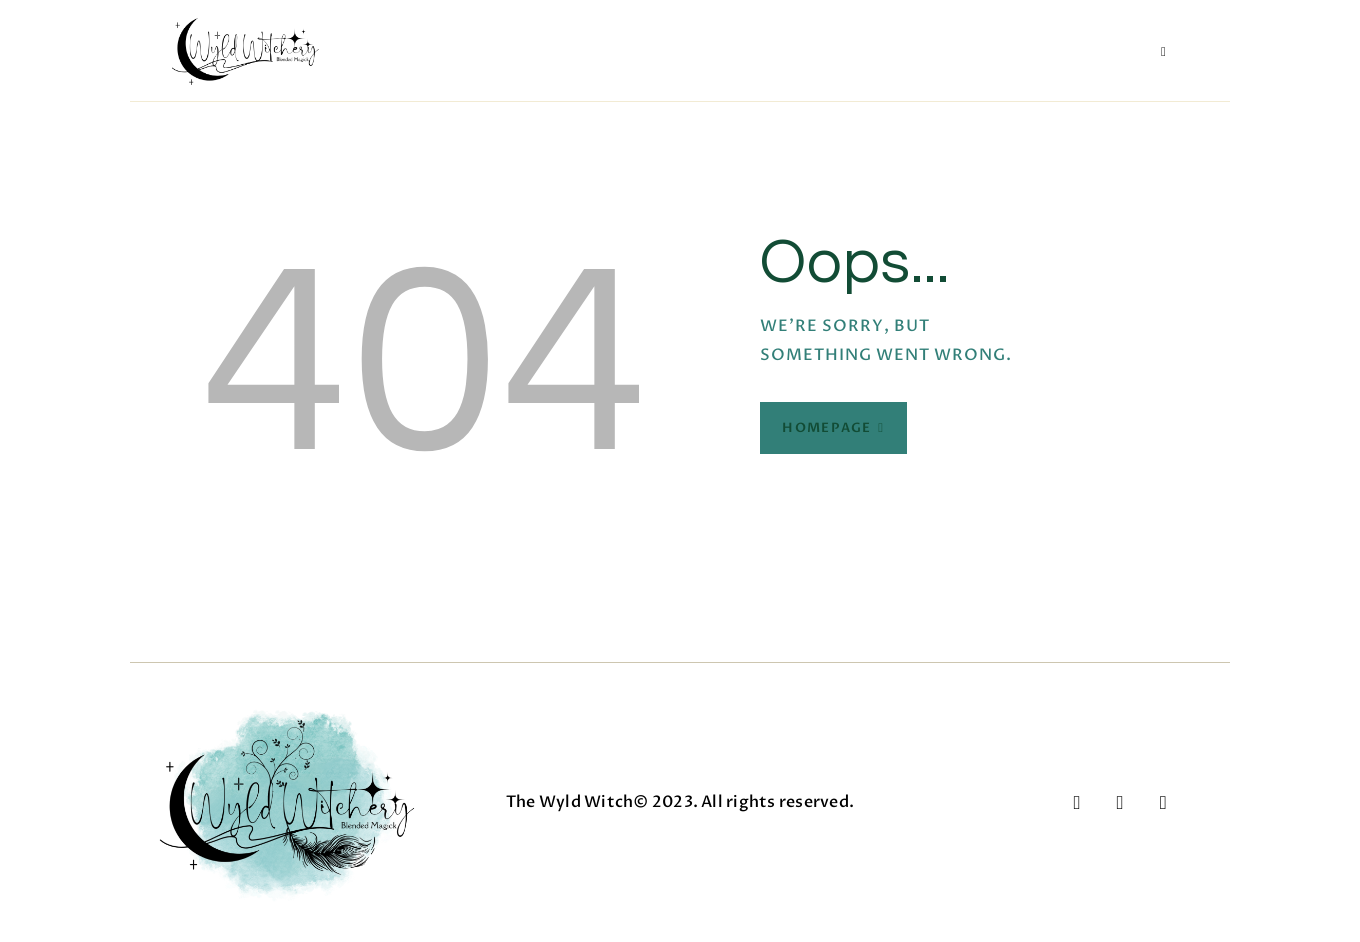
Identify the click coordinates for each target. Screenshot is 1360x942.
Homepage (826, 428)
